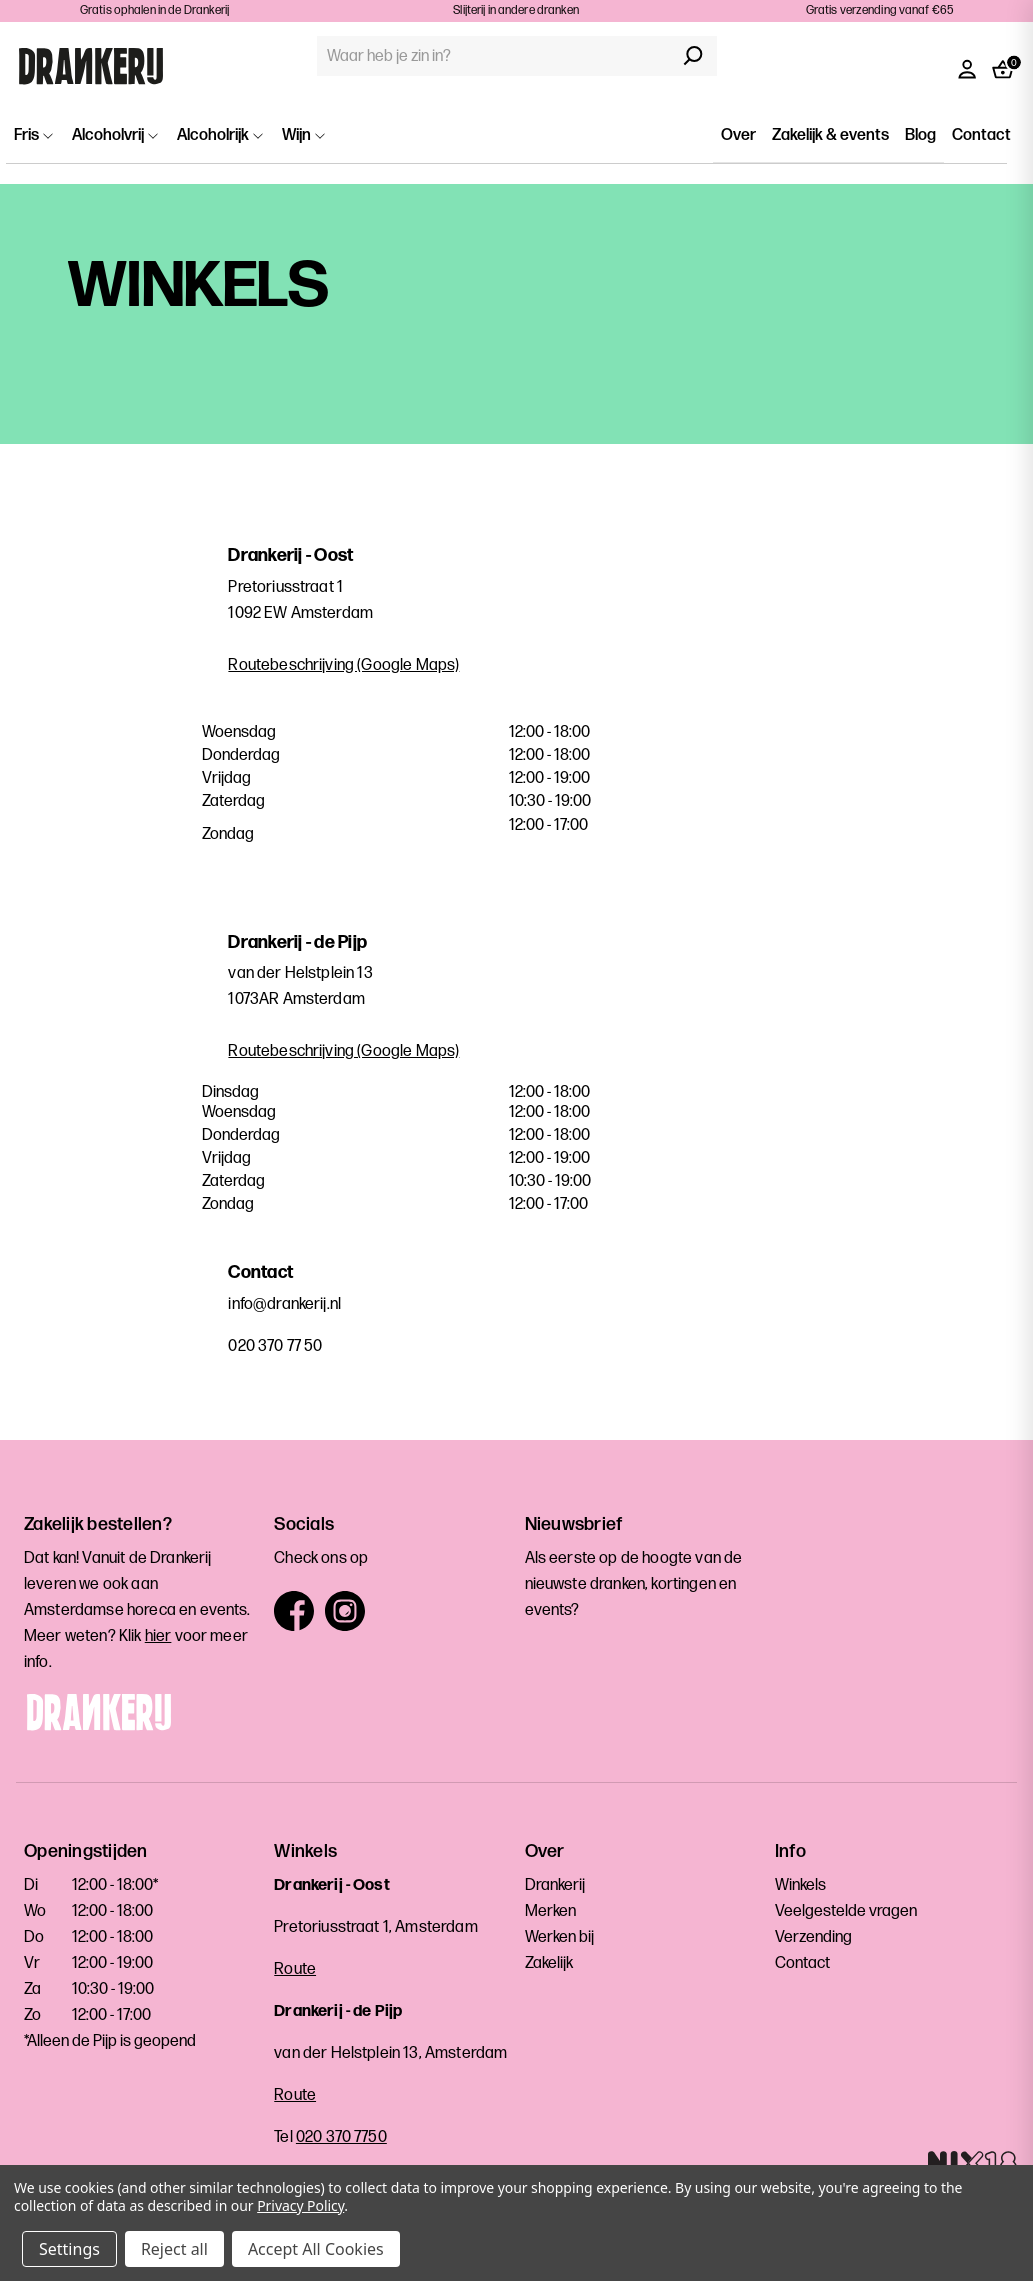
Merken (550, 1911)
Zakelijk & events (830, 135)
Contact (981, 135)
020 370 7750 (341, 2137)
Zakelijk (549, 1963)
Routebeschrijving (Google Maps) (343, 665)
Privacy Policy (300, 2205)
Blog (920, 135)
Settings (69, 2249)
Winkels (800, 1885)
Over (738, 135)
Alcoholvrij (115, 135)
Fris (33, 135)
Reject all (174, 2249)
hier (158, 1636)
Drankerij (555, 1885)
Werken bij (559, 1937)
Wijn (303, 135)
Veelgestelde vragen (846, 1911)
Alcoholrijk (220, 135)
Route (295, 1969)
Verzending (813, 1937)
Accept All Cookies (316, 2249)
